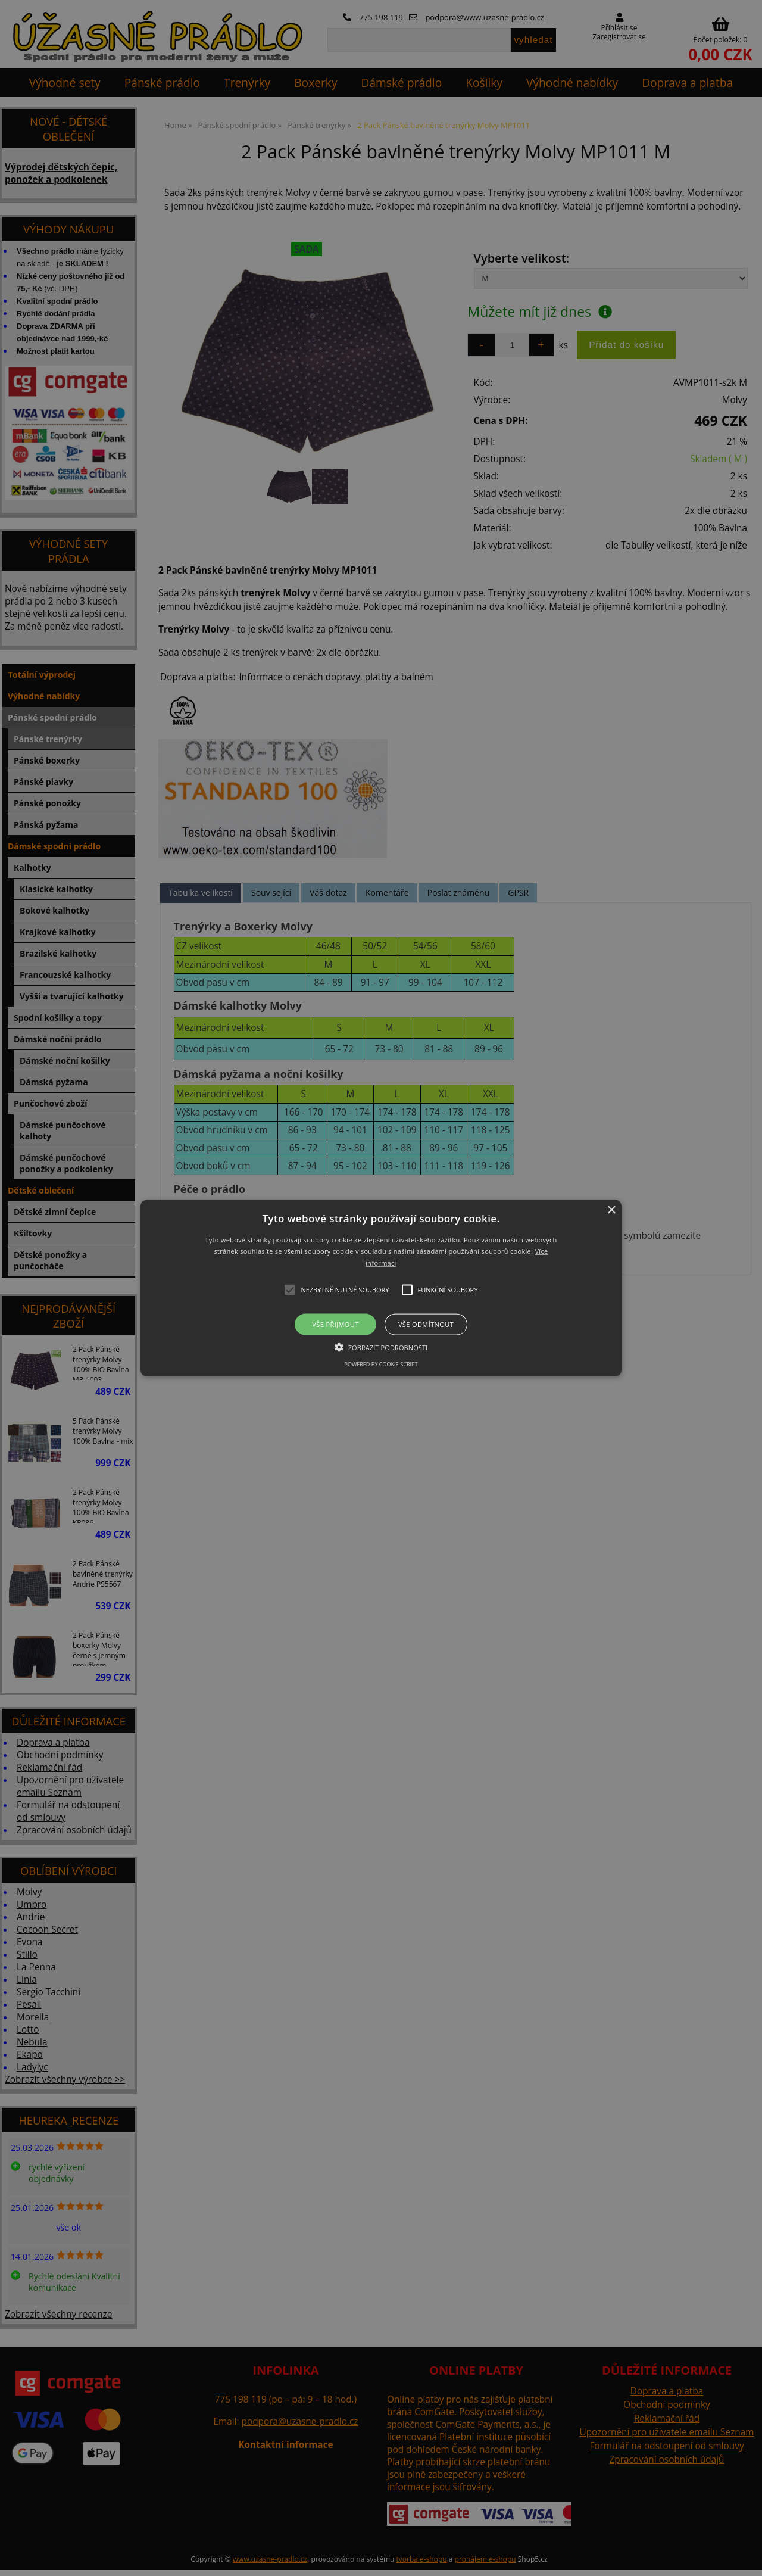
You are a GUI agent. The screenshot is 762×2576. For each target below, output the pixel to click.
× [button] (611, 1210)
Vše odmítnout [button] (426, 1324)
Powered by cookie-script (381, 1364)
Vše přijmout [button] (335, 1324)
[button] (381, 1288)
